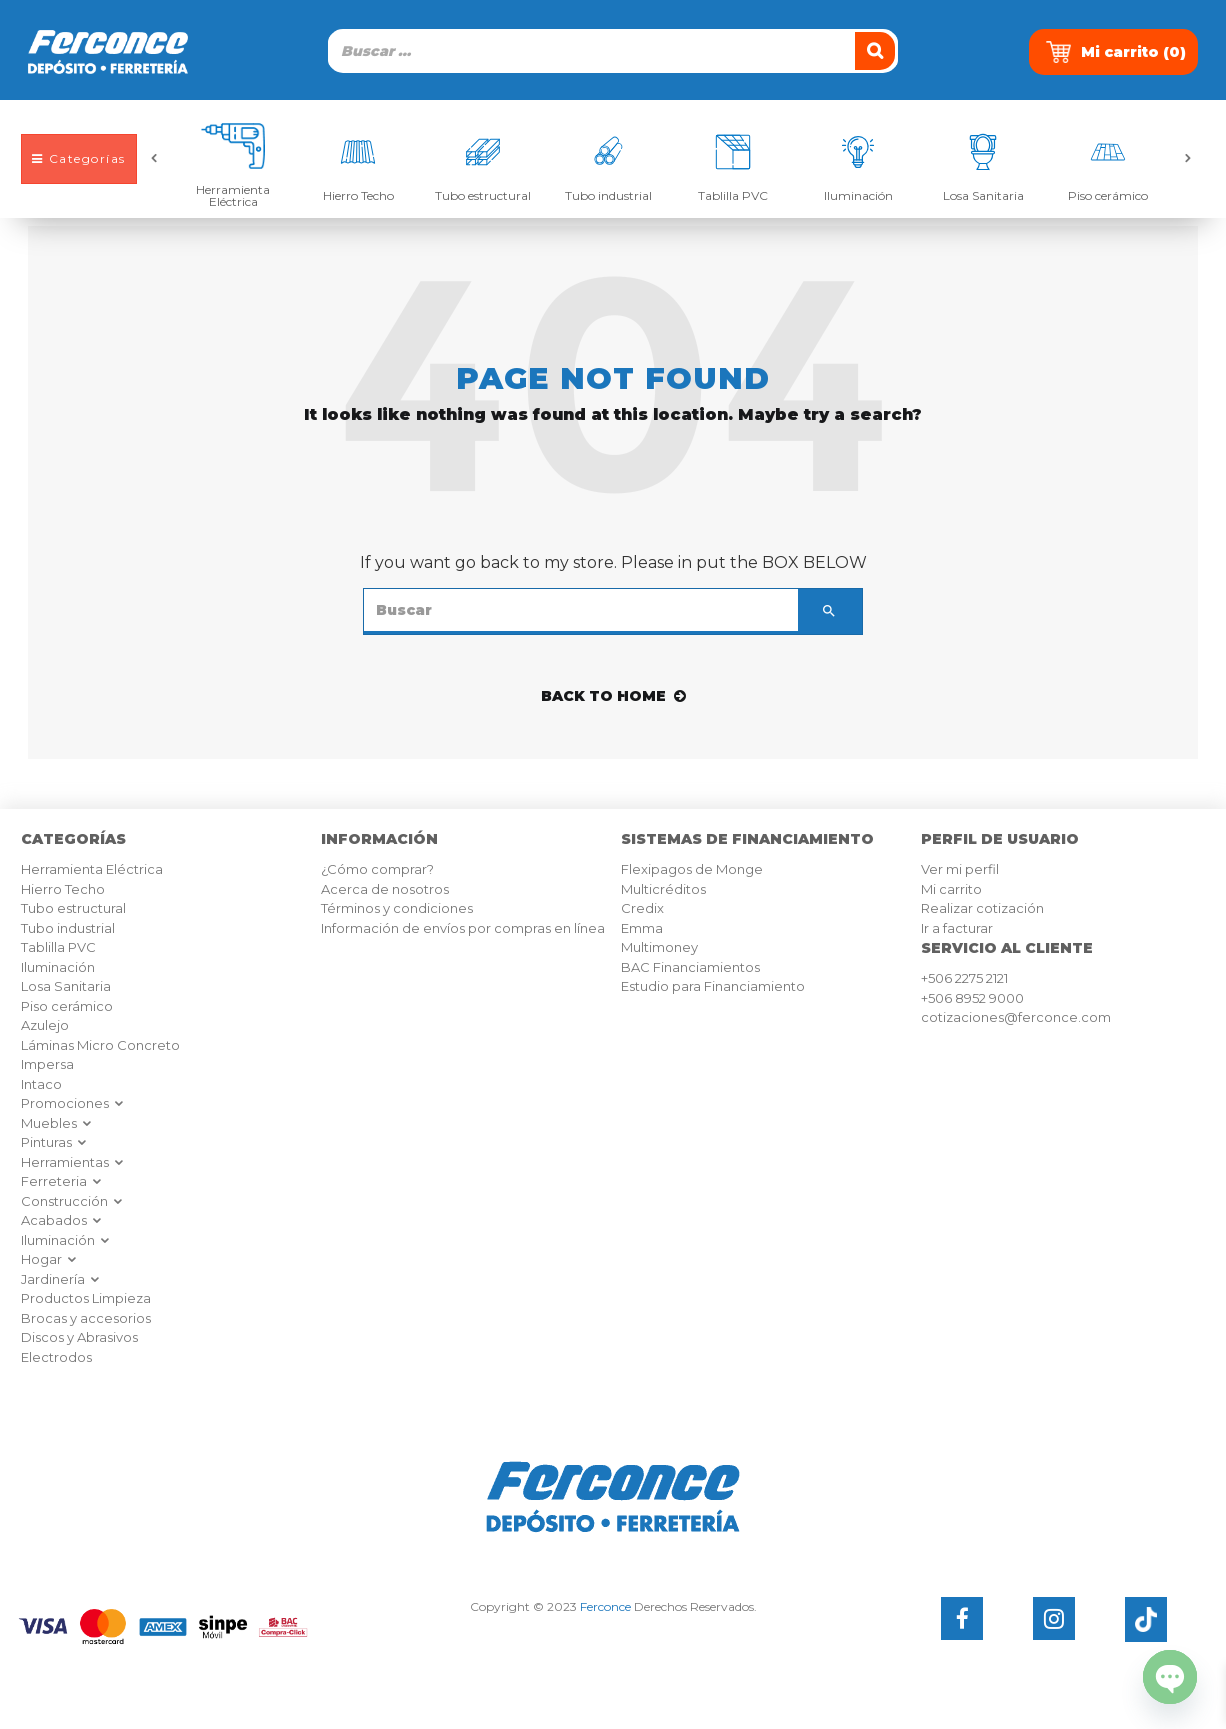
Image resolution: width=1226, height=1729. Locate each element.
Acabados (62, 1220)
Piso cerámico (1108, 195)
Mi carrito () (1116, 52)
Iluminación (858, 195)
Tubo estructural (483, 195)
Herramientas (73, 1162)
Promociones (73, 1103)
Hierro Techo (358, 195)
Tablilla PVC (733, 195)
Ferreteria (62, 1181)
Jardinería (61, 1279)
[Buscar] (877, 51)
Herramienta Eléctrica (233, 195)
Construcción (72, 1201)
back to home (613, 696)
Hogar (49, 1259)
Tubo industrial (608, 195)
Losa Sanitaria (983, 195)
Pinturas (54, 1142)
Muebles (57, 1123)
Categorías (79, 158)
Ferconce (605, 1606)
